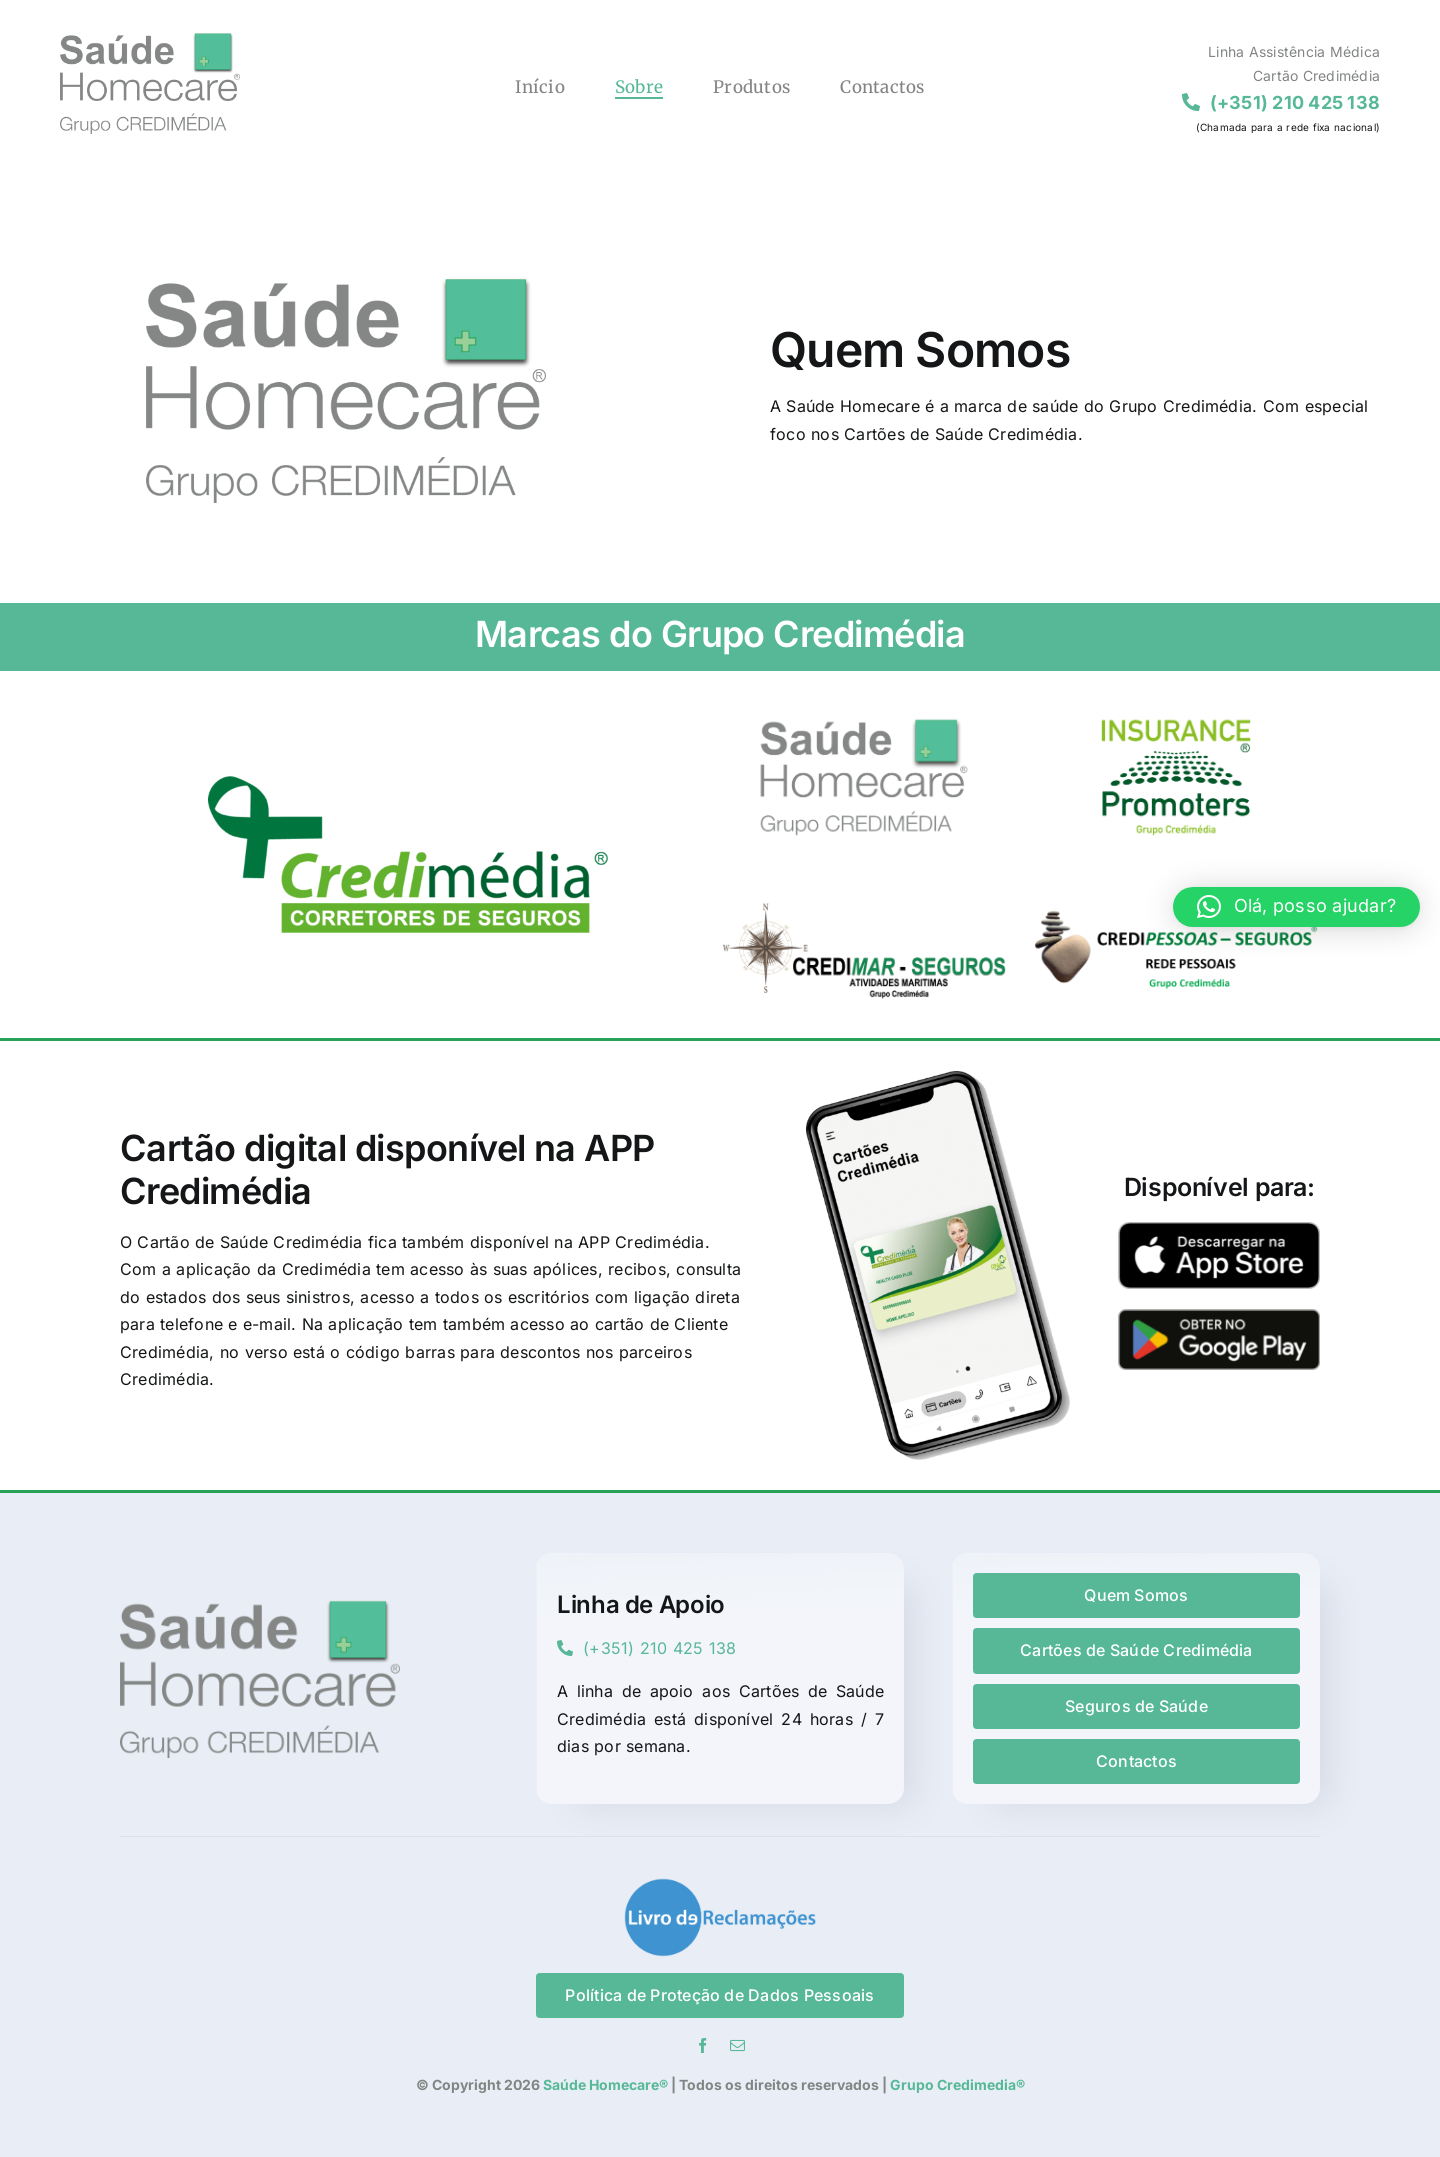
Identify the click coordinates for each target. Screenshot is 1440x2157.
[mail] (737, 2045)
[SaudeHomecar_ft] (864, 699)
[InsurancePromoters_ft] (1176, 699)
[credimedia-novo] (408, 784)
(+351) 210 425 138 (647, 1648)
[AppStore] (1219, 1230)
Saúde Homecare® (604, 2084)
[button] (1296, 907)
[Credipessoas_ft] (1176, 872)
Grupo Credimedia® (957, 2084)
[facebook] (702, 2045)
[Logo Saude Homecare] (150, 40)
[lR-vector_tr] (720, 1885)
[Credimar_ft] (864, 872)
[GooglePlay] (1219, 1317)
